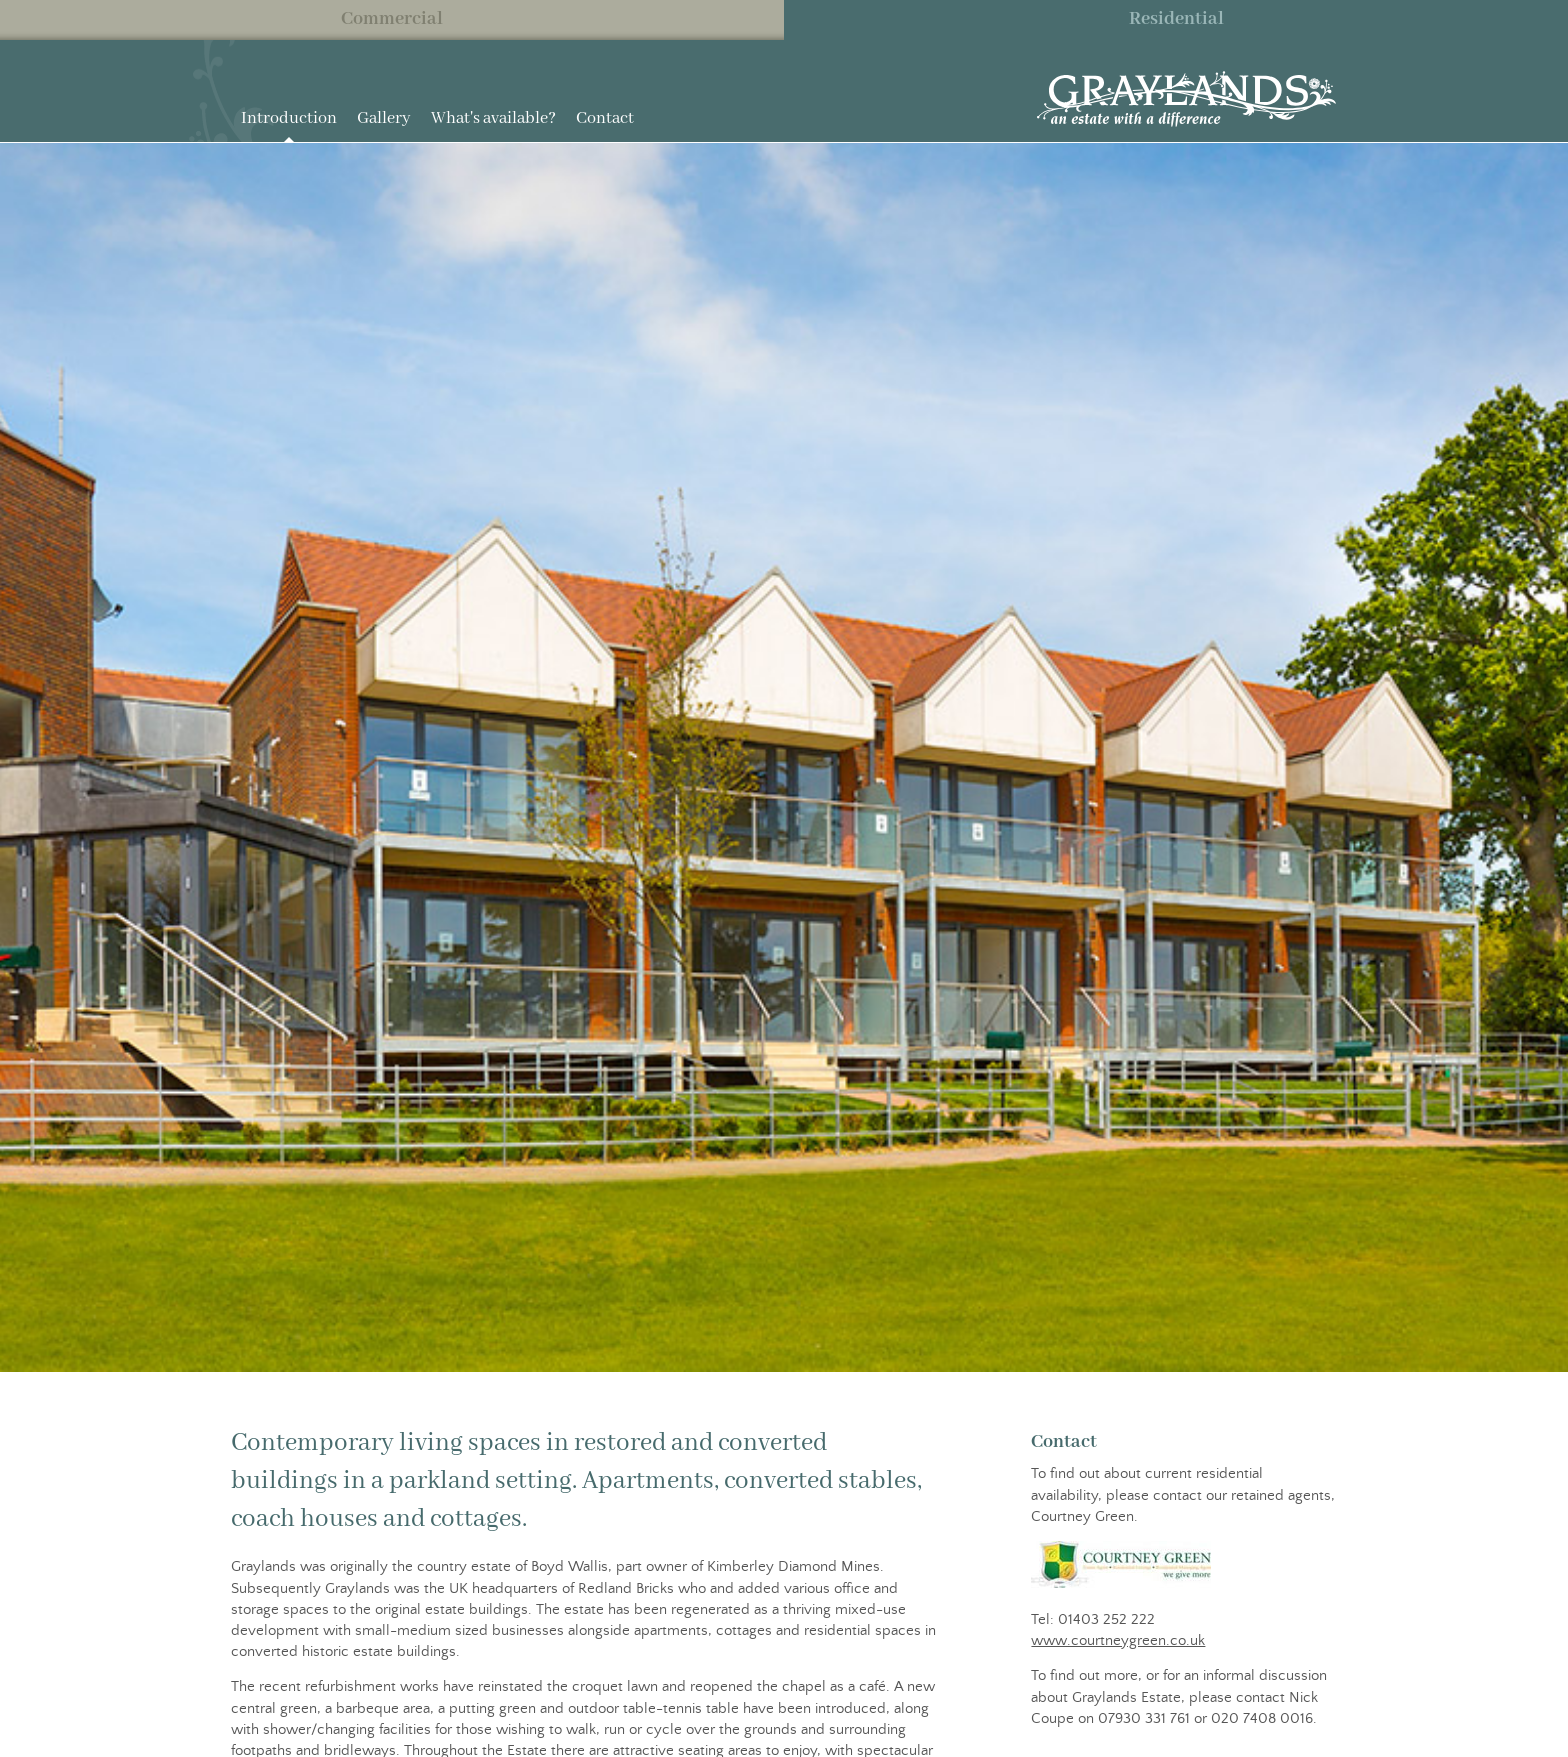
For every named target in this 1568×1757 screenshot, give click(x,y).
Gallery (384, 118)
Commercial (392, 19)
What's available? (493, 118)
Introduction (289, 118)
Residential (1176, 19)
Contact (605, 118)
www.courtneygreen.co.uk (1118, 1640)
